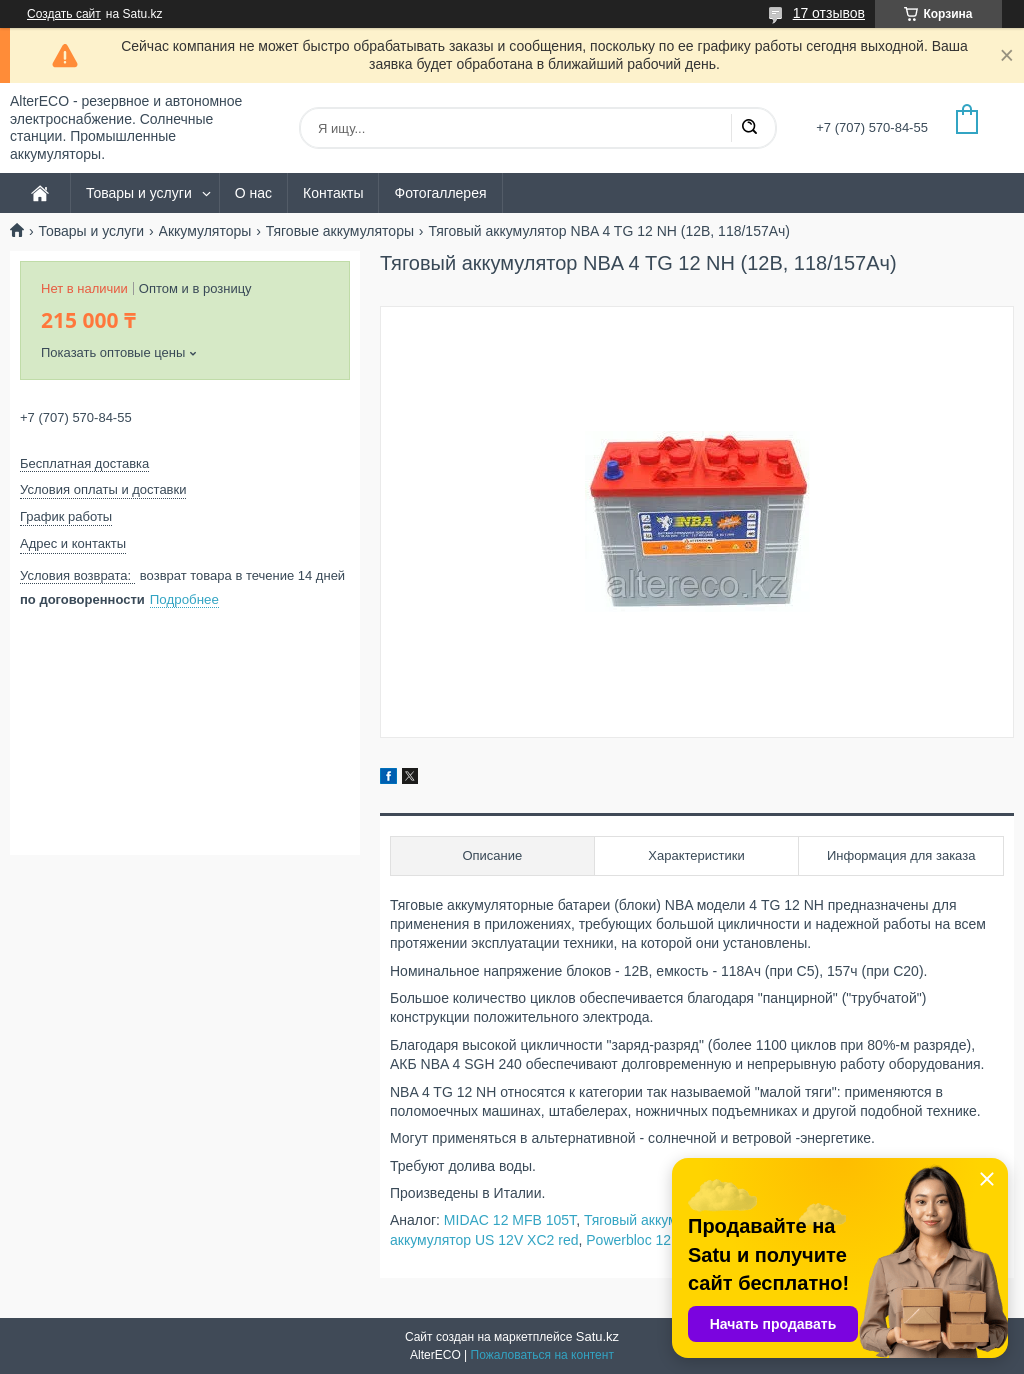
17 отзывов (829, 13)
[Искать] (749, 128)
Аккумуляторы (205, 231)
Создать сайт (64, 14)
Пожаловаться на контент (542, 1355)
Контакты (333, 193)
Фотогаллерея (440, 193)
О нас (253, 193)
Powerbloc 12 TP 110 (652, 1240)
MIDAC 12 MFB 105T (510, 1220)
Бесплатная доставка (84, 463)
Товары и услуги (139, 193)
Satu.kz (597, 1336)
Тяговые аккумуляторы (340, 231)
